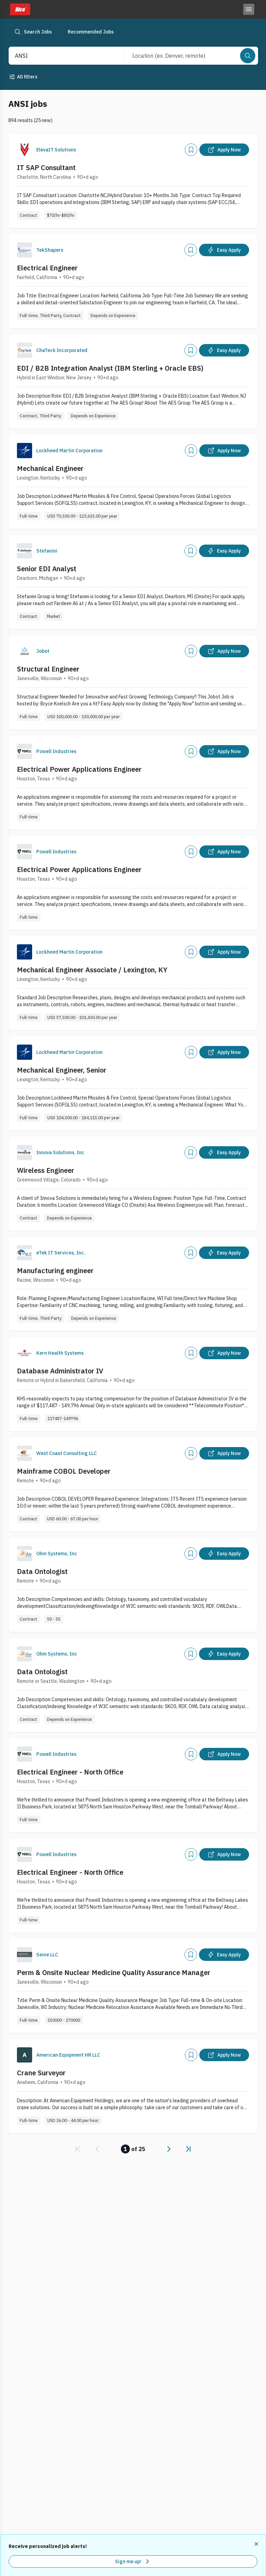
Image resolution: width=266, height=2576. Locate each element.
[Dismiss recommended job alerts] (257, 2544)
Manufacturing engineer (55, 1270)
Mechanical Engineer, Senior (61, 1070)
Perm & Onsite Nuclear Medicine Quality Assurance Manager (113, 1972)
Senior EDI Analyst (46, 568)
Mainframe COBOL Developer (64, 1471)
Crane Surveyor (41, 2072)
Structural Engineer (48, 669)
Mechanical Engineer (50, 468)
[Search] (247, 55)
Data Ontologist (42, 1571)
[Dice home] (19, 9)
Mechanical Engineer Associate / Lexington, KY (92, 969)
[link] (78, 2149)
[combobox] (58, 55)
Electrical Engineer (47, 267)
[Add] (191, 149)
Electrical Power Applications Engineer (79, 769)
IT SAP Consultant (46, 167)
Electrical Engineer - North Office (70, 1772)
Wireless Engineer (45, 1170)
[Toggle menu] (249, 9)
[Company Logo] (24, 149)
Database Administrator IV (60, 1370)
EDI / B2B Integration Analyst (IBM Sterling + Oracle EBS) (110, 368)
